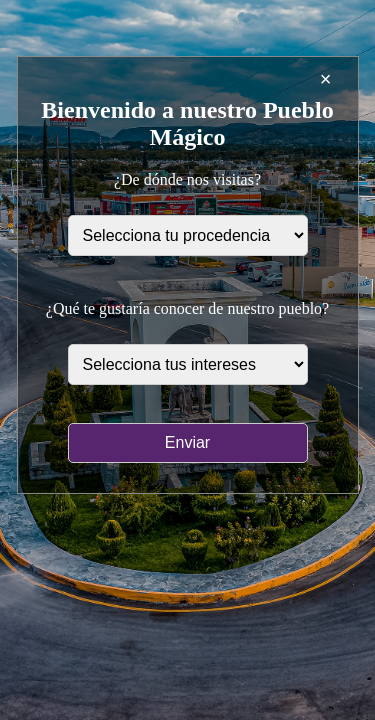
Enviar (187, 442)
